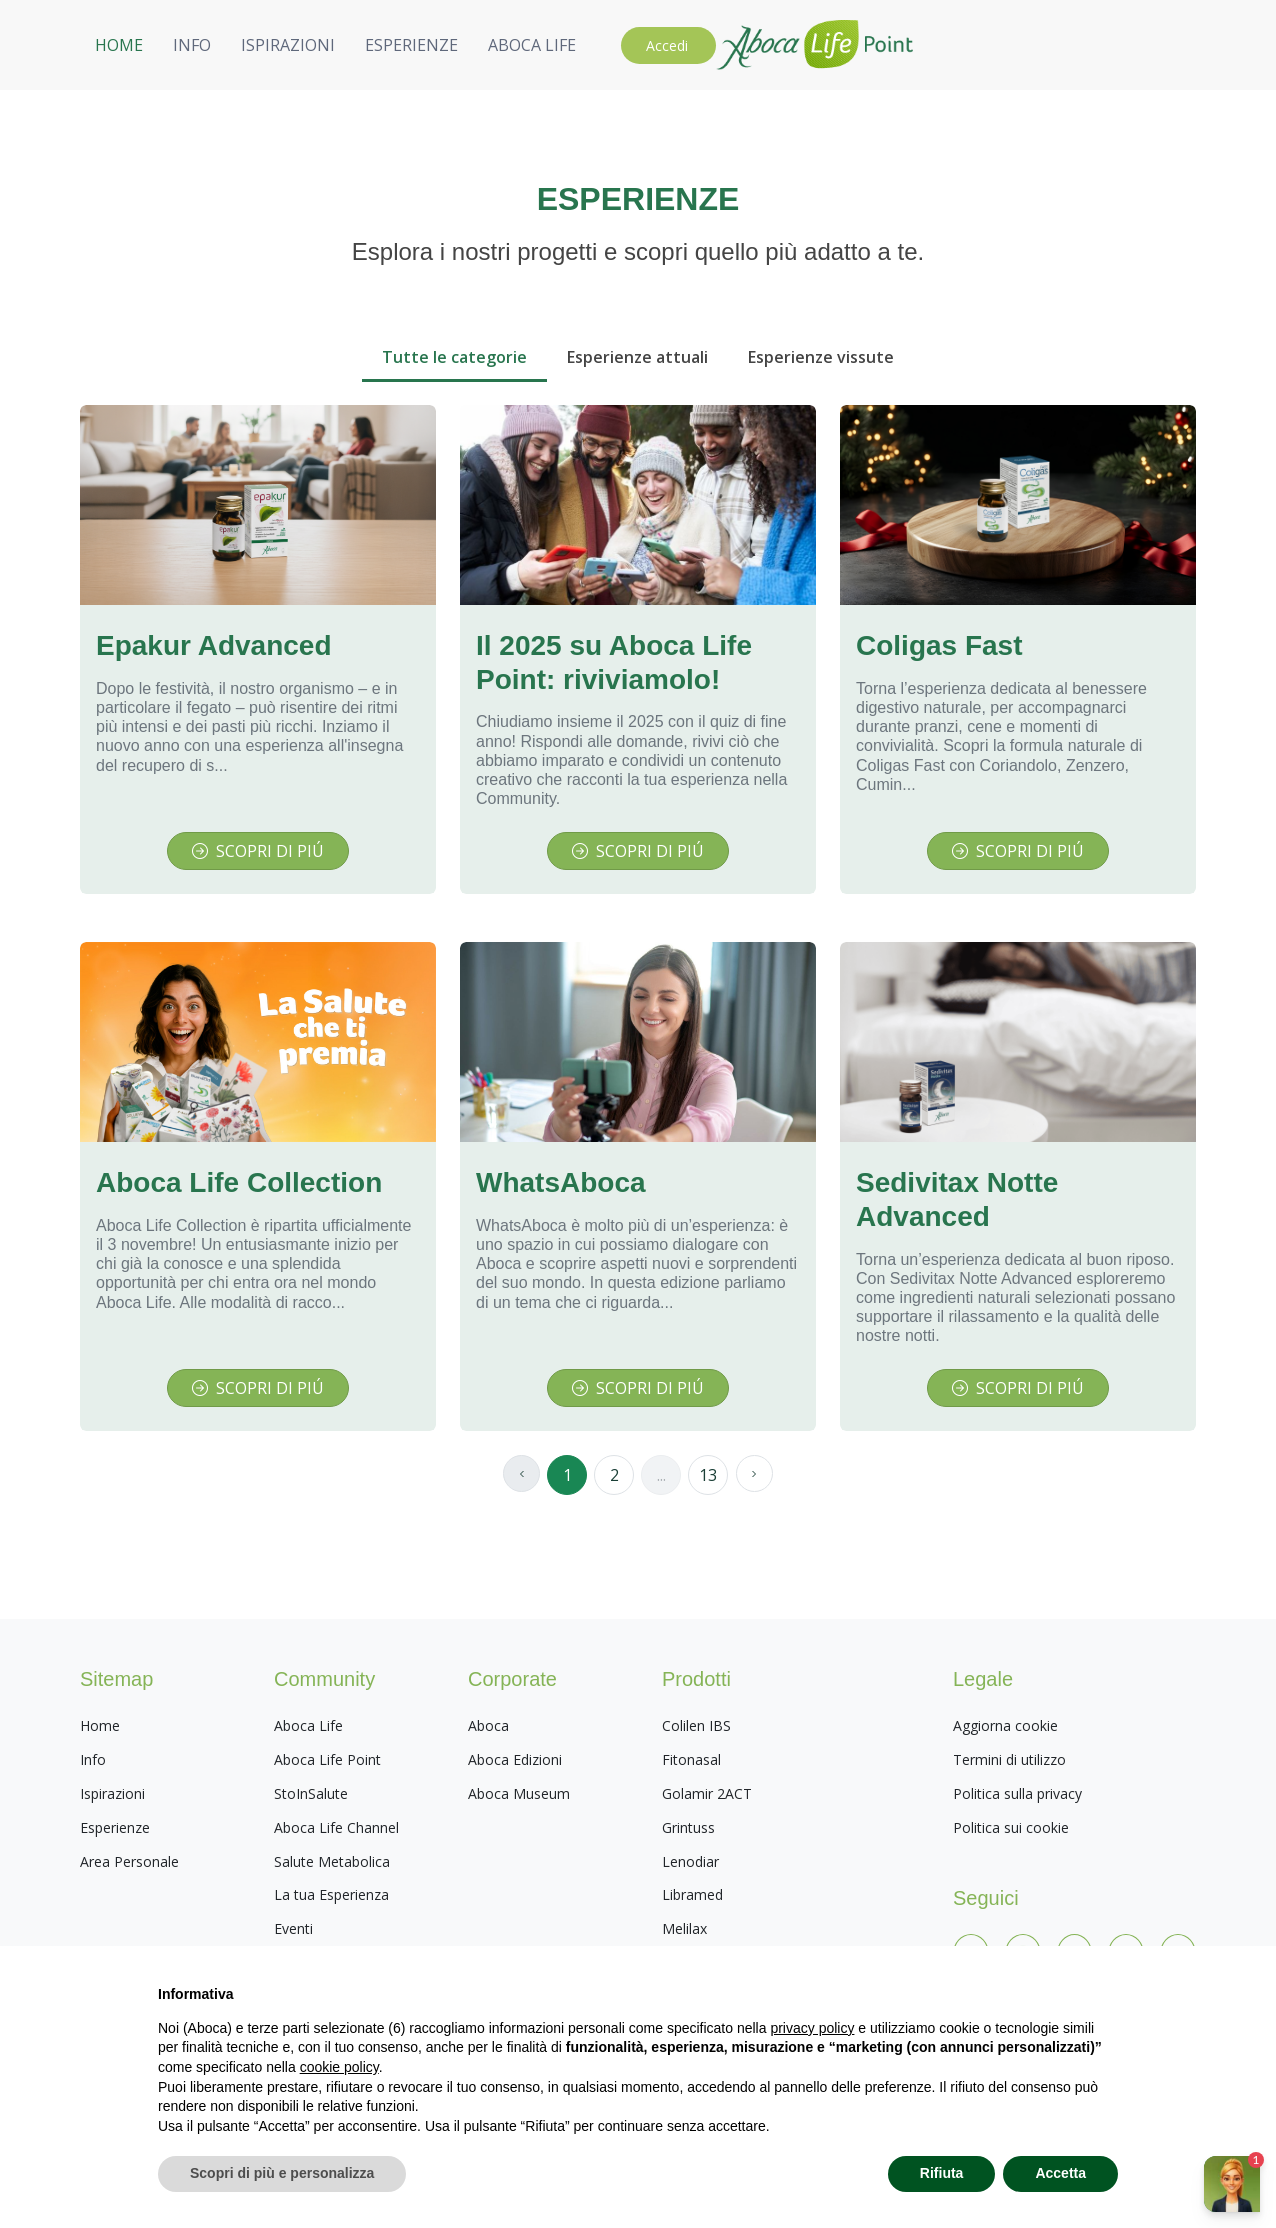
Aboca (488, 1725)
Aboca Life (308, 1725)
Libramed (692, 1894)
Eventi (293, 1928)
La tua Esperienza (331, 1894)
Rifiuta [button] (942, 2173)
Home (100, 1725)
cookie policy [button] (339, 2067)
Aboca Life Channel (336, 1827)
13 (708, 1475)
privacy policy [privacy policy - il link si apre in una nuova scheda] (812, 2028)
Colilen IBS (696, 1725)
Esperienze (115, 1827)
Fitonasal (691, 1759)
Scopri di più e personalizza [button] (282, 2173)
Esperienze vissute (821, 357)
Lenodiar (690, 1861)
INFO (672, 45)
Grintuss (688, 1827)
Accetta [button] (1060, 2173)
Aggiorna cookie (1005, 1725)
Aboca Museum (519, 1793)
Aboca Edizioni (515, 1759)
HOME (599, 45)
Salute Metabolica (332, 1861)
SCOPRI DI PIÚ (258, 851)
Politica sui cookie (1011, 1827)
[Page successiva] (756, 1475)
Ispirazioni (112, 1793)
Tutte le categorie (454, 357)
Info (93, 1759)
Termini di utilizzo (1009, 1759)
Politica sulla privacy (1017, 1793)
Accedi (1147, 45)
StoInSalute (311, 1793)
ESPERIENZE (891, 45)
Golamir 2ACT (707, 1793)
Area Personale (129, 1861)
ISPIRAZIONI (768, 45)
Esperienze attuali (637, 357)
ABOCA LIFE (1012, 45)
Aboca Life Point (327, 1759)
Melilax (684, 1928)
